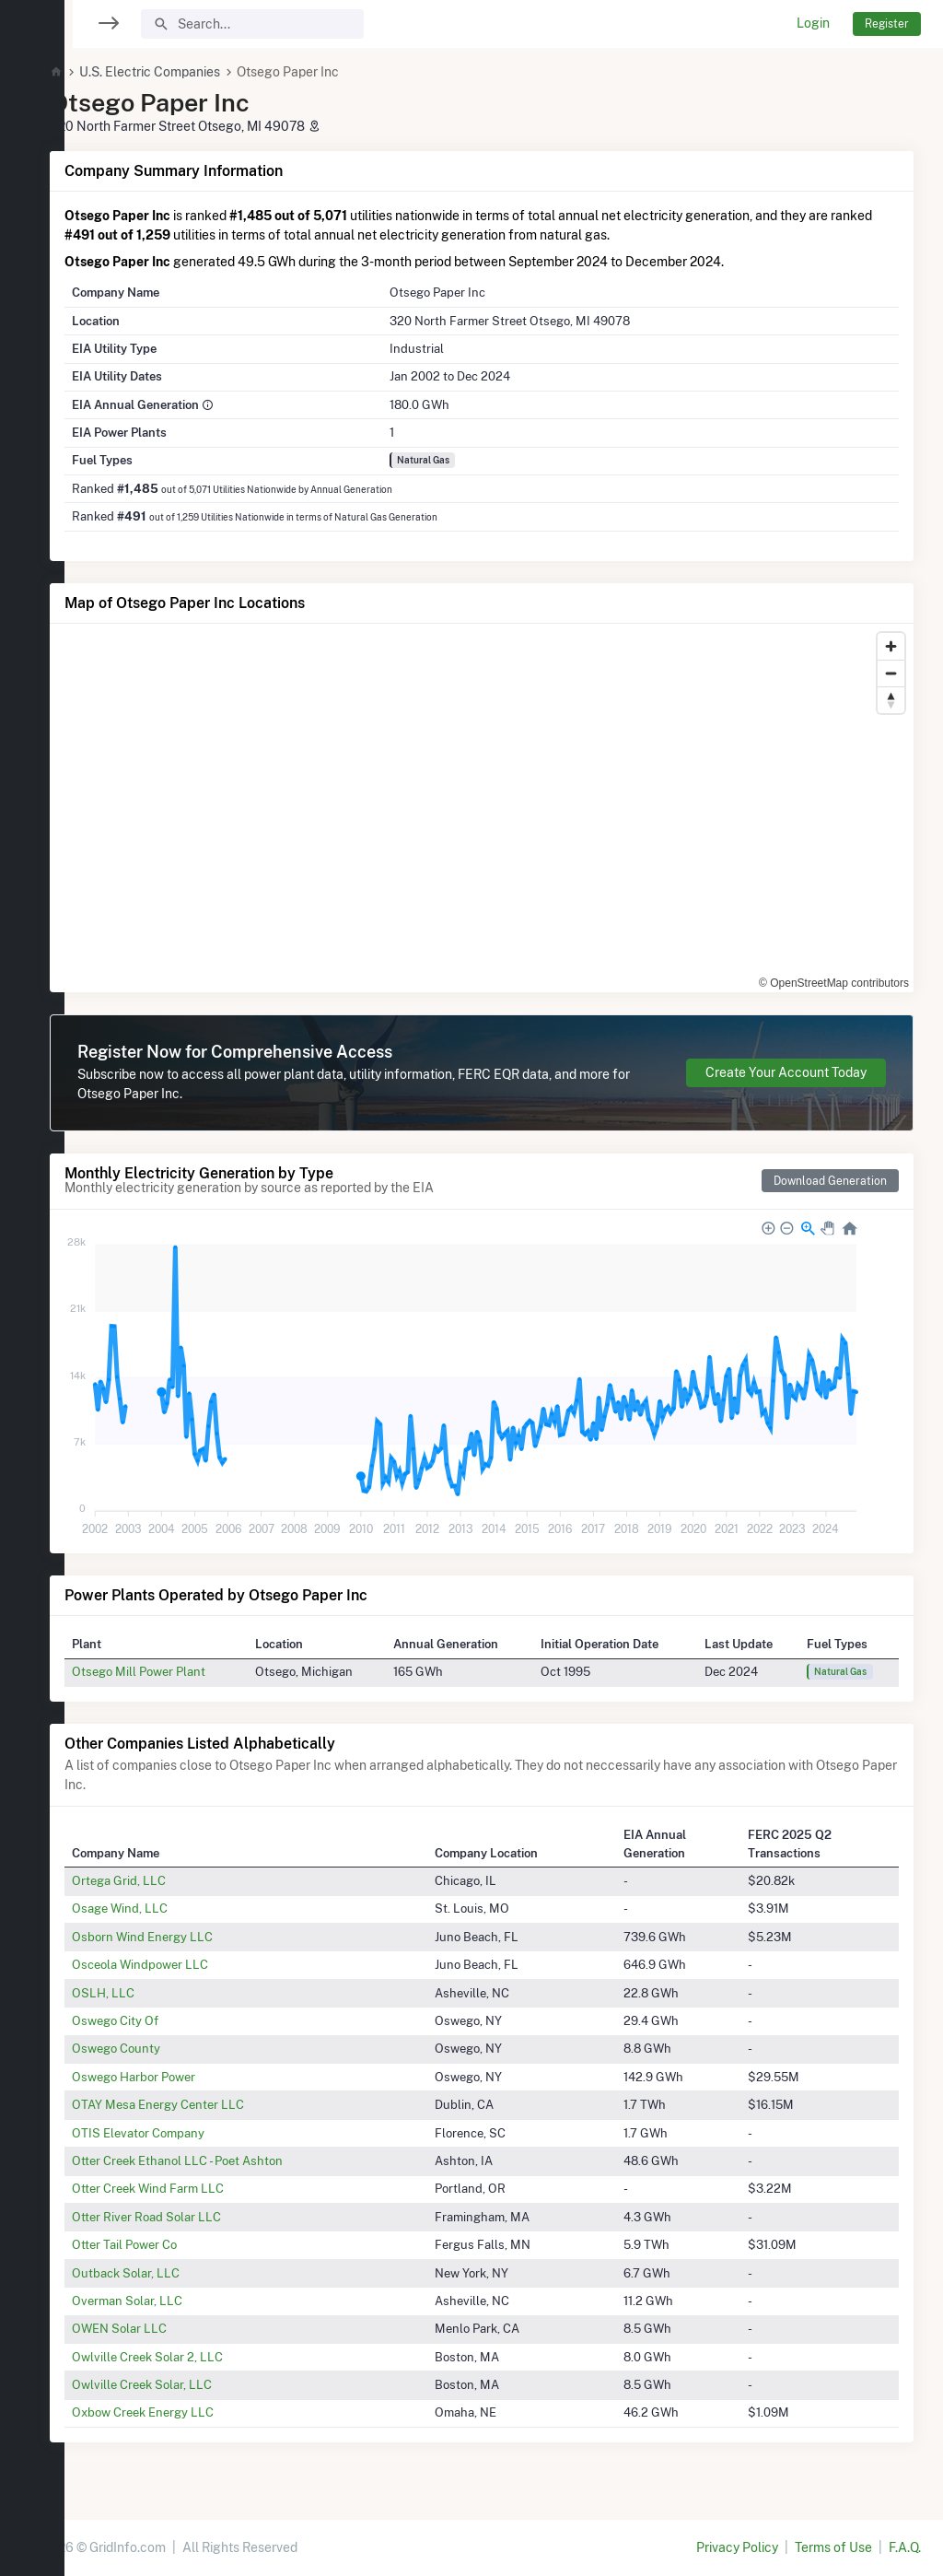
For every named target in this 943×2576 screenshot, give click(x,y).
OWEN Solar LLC (163, 2328)
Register (887, 23)
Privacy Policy (737, 2547)
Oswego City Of (159, 2020)
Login (813, 23)
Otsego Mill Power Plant (183, 1671)
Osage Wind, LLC (164, 1908)
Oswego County (160, 2048)
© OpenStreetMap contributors (834, 983)
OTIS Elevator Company (182, 2132)
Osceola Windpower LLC (184, 1964)
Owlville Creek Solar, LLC (186, 2384)
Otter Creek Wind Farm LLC (192, 2188)
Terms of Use (833, 2547)
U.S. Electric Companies (193, 71)
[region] (32, 1276)
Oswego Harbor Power (177, 2076)
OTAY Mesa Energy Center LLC (202, 2104)
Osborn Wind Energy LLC (186, 1936)
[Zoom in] (891, 646)
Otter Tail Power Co (168, 2244)
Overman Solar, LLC (171, 2300)
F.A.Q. (905, 2547)
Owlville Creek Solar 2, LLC (191, 2356)
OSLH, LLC (147, 1992)
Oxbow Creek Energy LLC (187, 2412)
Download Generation (830, 1181)
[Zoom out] (891, 673)
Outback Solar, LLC (170, 2273)
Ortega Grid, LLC (163, 1880)
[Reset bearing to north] (891, 699)
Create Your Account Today (786, 1072)
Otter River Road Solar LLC (190, 2216)
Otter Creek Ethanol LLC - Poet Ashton (221, 2160)
